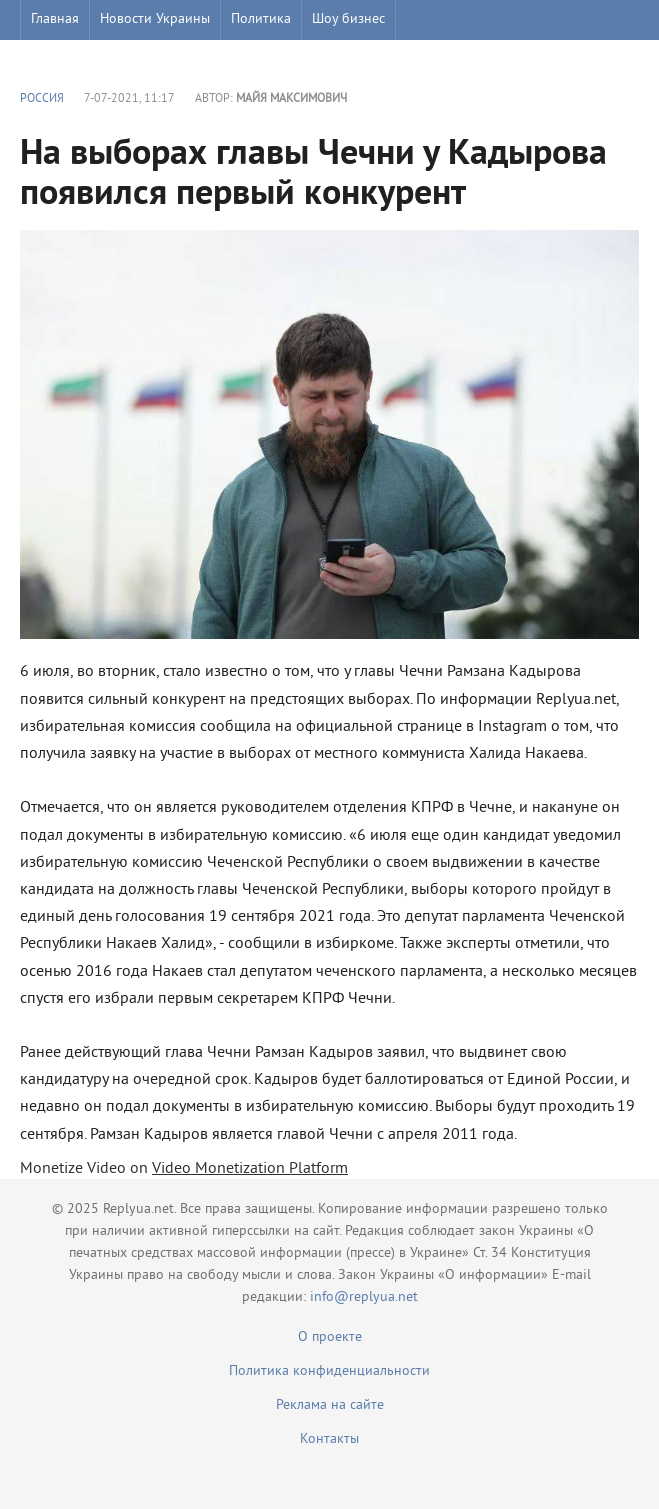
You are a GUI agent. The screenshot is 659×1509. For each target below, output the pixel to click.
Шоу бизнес (348, 19)
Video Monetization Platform (250, 1169)
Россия (42, 99)
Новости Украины (155, 19)
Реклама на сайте (330, 1405)
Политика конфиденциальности (329, 1371)
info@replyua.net (364, 1297)
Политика (261, 19)
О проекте (330, 1337)
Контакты (329, 1439)
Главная (55, 19)
